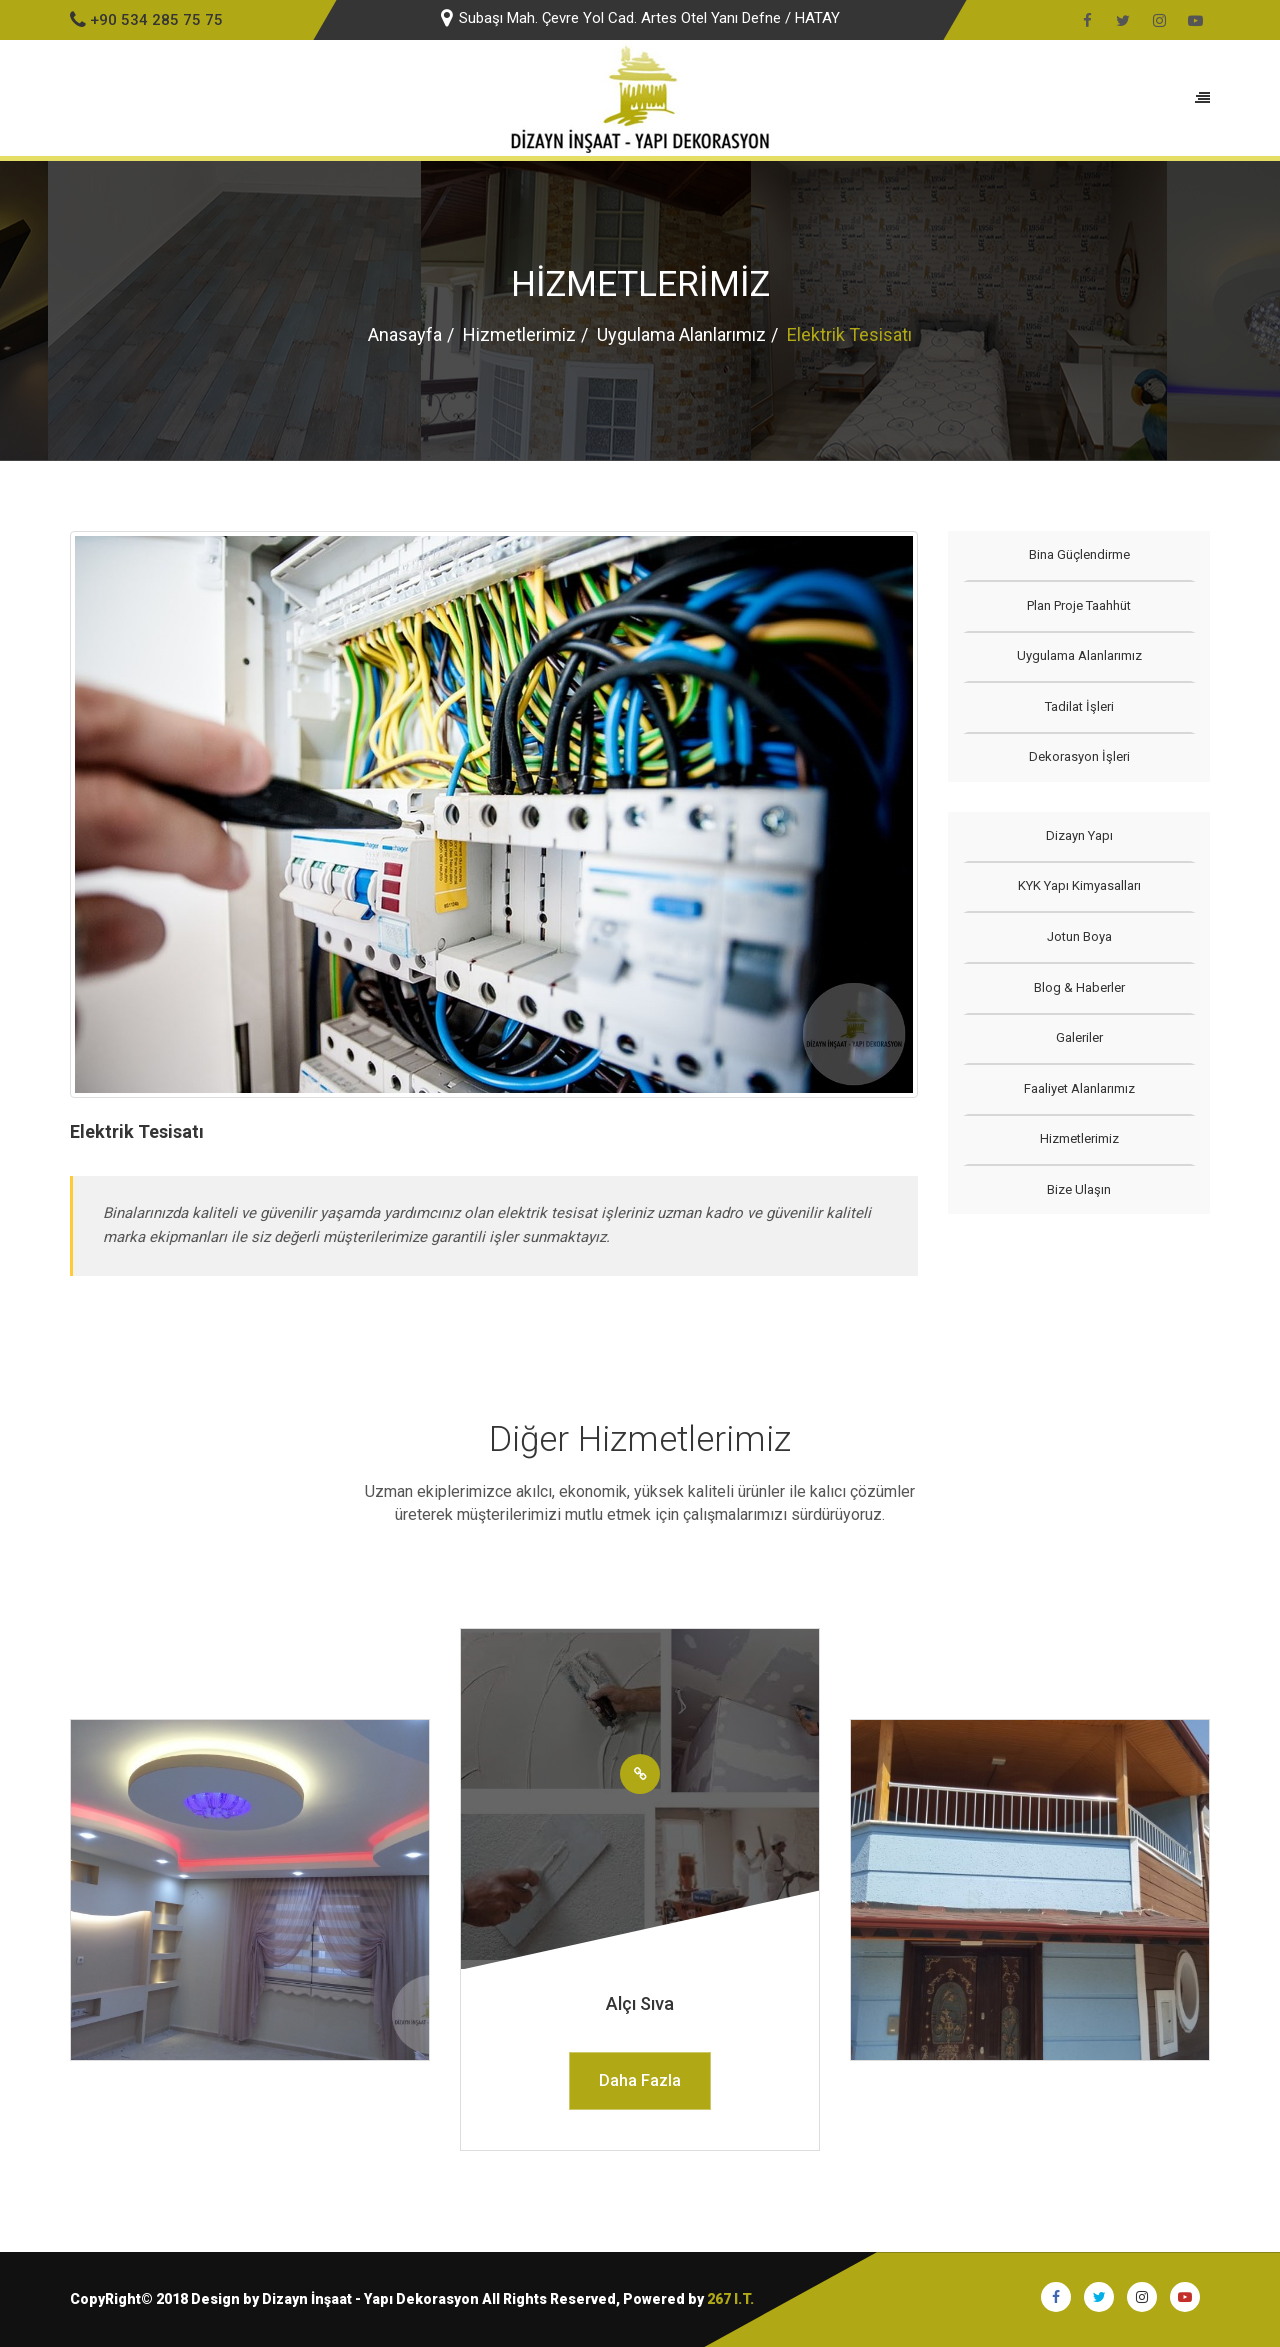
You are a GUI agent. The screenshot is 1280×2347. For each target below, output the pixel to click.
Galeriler (1078, 1037)
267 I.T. (730, 2299)
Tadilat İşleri (1078, 706)
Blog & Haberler (1078, 987)
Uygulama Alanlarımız (681, 334)
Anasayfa (405, 334)
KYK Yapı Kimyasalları (1078, 885)
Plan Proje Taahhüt (1079, 605)
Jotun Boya (1078, 936)
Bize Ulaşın (1079, 1189)
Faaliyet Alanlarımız (1078, 1088)
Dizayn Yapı (1078, 835)
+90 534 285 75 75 (146, 20)
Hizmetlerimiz (519, 334)
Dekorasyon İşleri (1078, 756)
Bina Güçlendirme (1078, 554)
